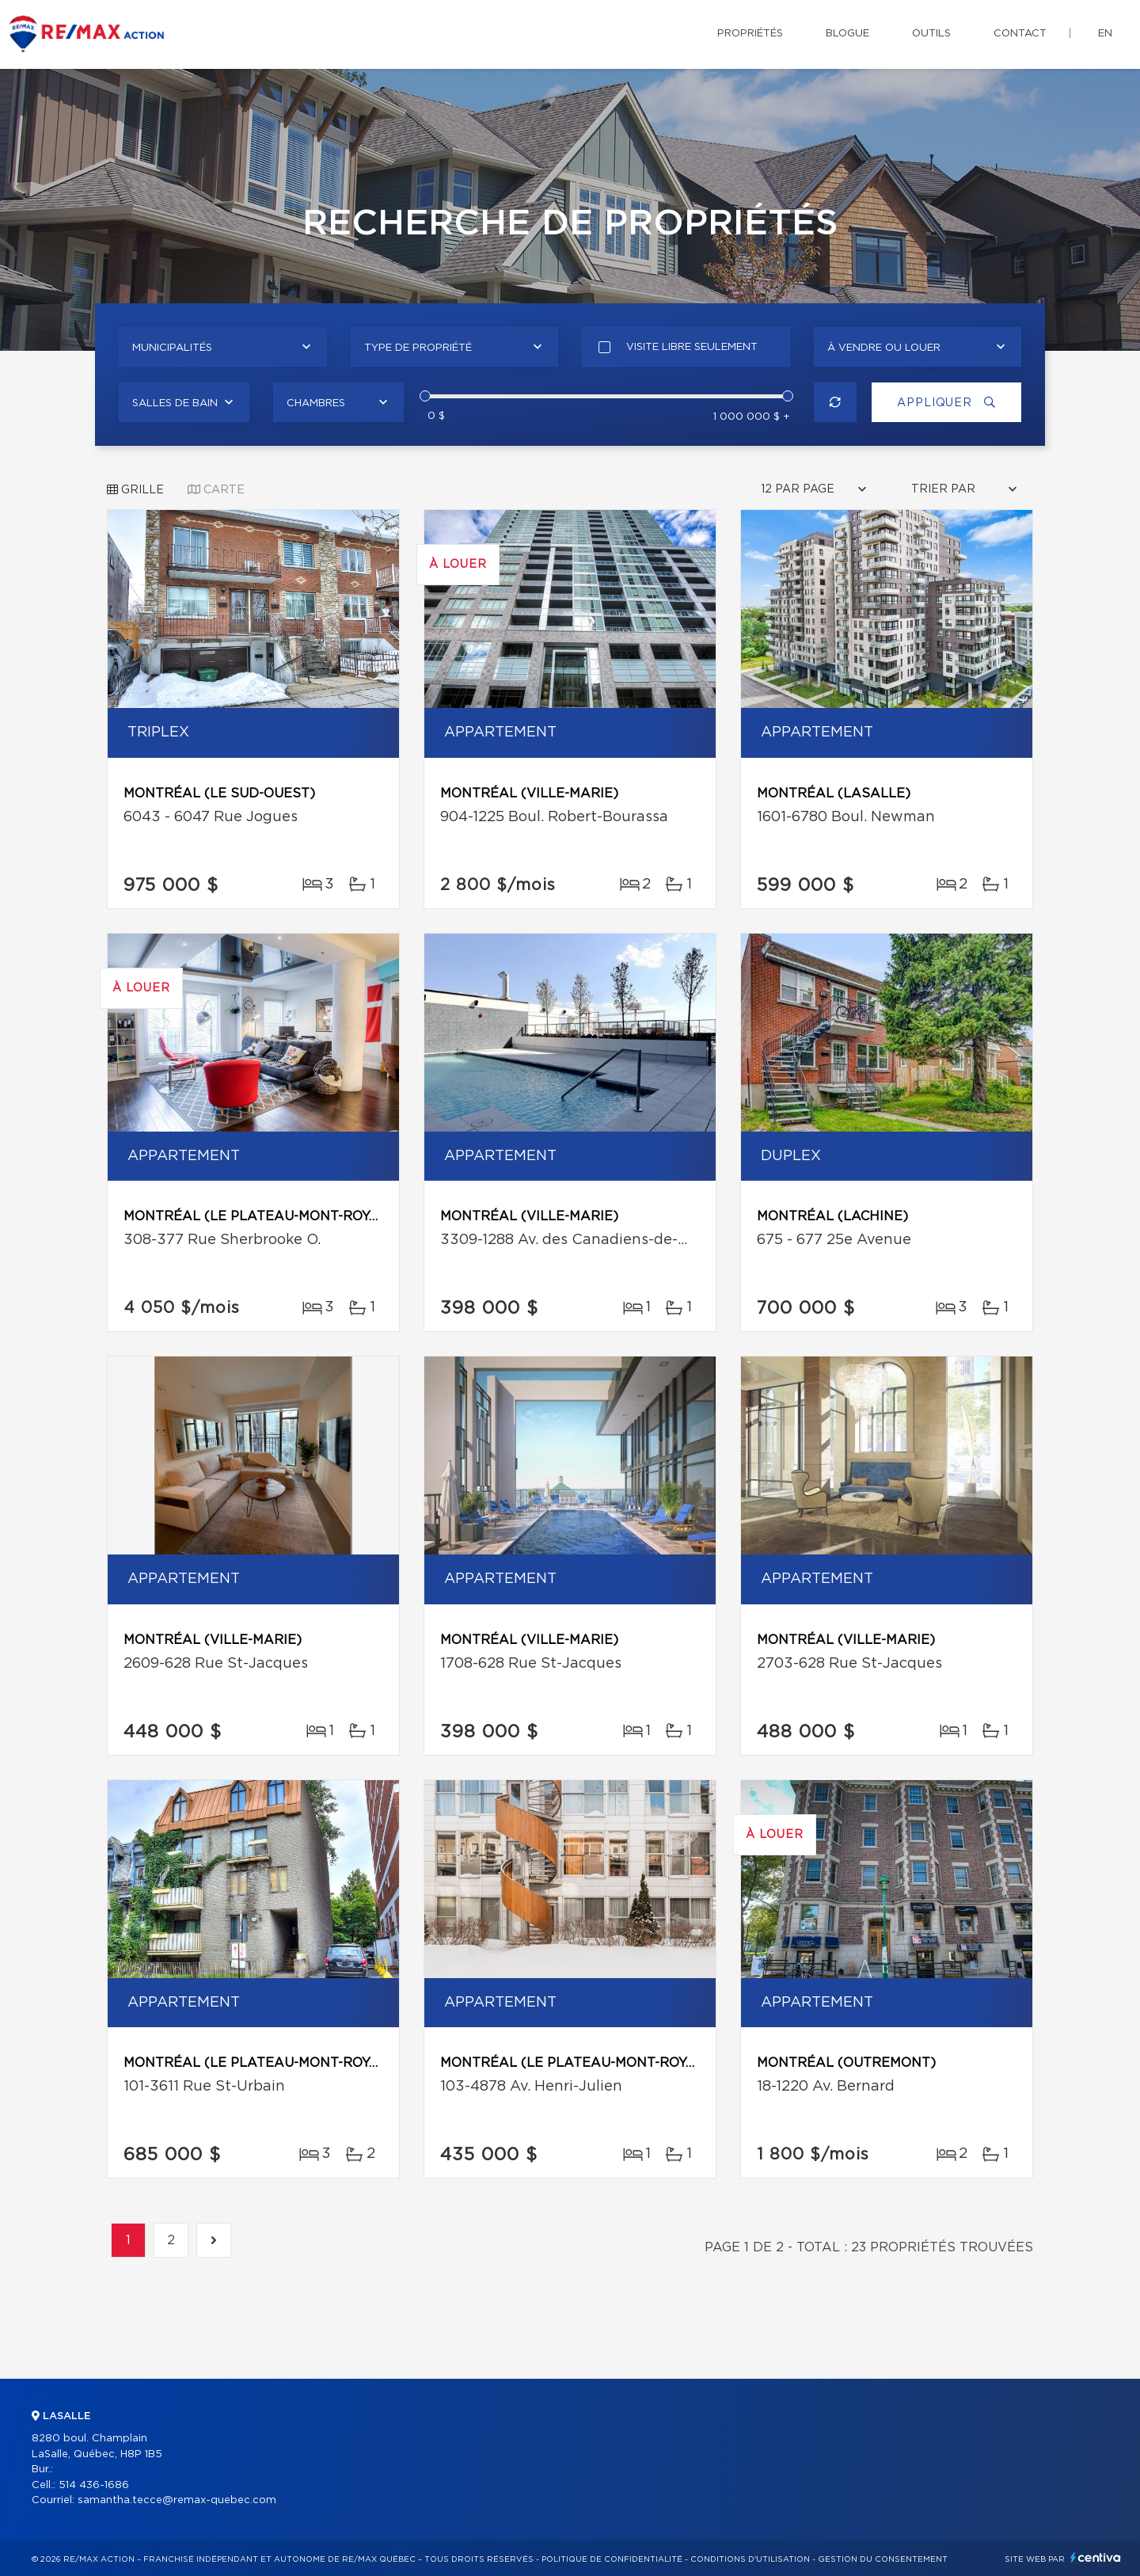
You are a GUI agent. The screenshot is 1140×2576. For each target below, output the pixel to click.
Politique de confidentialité (612, 2559)
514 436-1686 (94, 2485)
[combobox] (223, 347)
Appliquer (946, 403)
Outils (931, 34)
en (1105, 34)
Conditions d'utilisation (750, 2559)
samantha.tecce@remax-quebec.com (177, 2500)
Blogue (847, 34)
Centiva (1095, 2557)
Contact (1020, 34)
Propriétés (750, 34)
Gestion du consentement (883, 2559)
